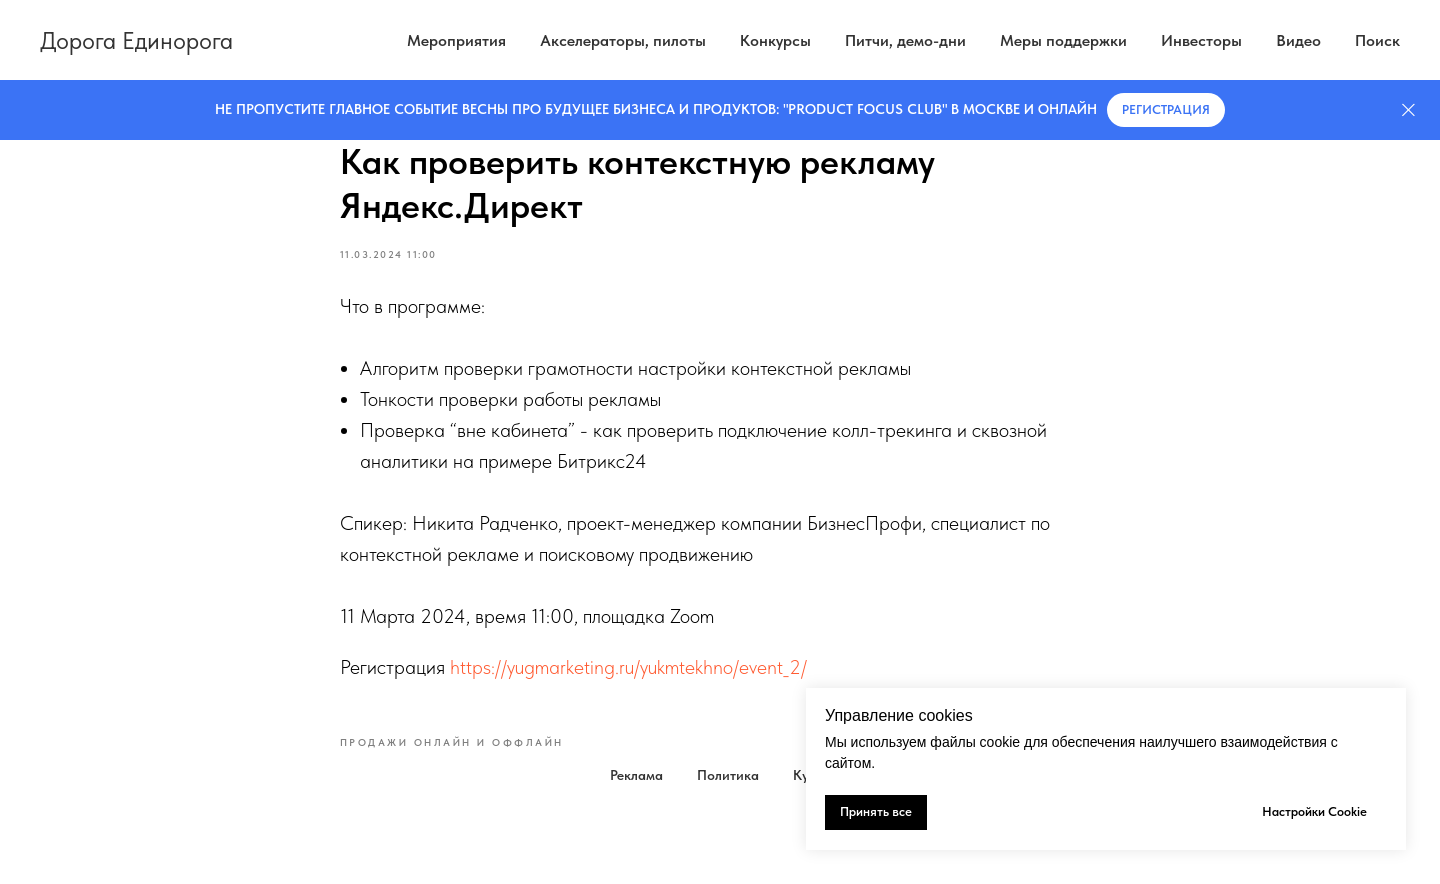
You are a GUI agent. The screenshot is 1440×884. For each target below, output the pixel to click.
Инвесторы (1201, 40)
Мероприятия (456, 40)
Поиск (1377, 40)
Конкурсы (775, 40)
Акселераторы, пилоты (623, 40)
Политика (728, 775)
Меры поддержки (1063, 40)
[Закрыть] (1408, 110)
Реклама (636, 775)
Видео (1298, 40)
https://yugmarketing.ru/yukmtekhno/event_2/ (628, 667)
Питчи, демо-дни (905, 40)
